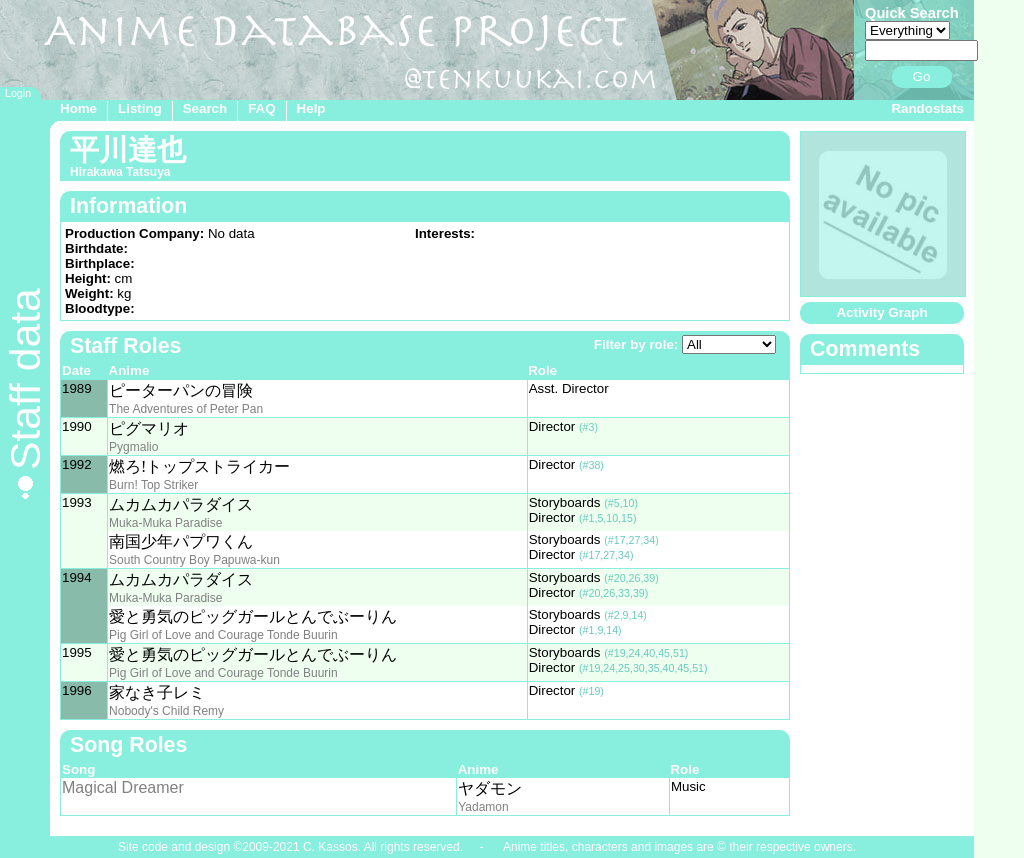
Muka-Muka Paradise (165, 523)
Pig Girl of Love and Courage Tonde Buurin (223, 635)
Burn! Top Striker (153, 485)
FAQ (261, 108)
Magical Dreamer (123, 787)
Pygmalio (133, 447)
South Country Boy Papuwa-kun (194, 560)
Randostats (927, 108)
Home (78, 108)
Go (922, 76)
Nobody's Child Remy (166, 711)
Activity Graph (881, 312)
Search (205, 108)
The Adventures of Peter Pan (186, 409)
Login (18, 93)
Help (311, 108)
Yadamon (483, 807)
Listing (140, 108)
